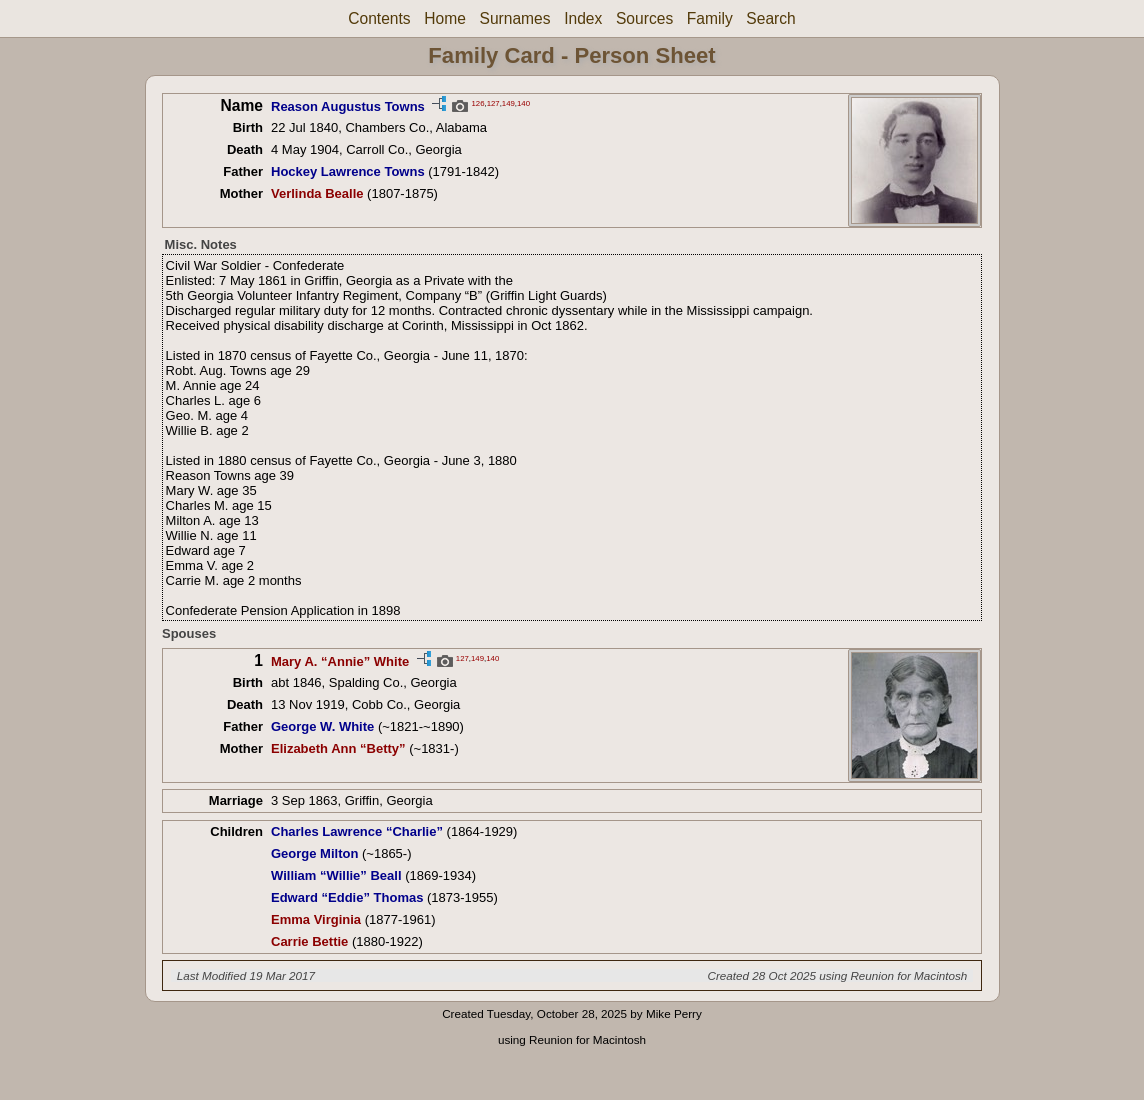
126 (477, 102)
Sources (644, 18)
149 (508, 102)
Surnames (514, 18)
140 (523, 102)
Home (445, 18)
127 (493, 102)
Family (710, 18)
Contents (379, 18)
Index (583, 18)
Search (770, 18)
